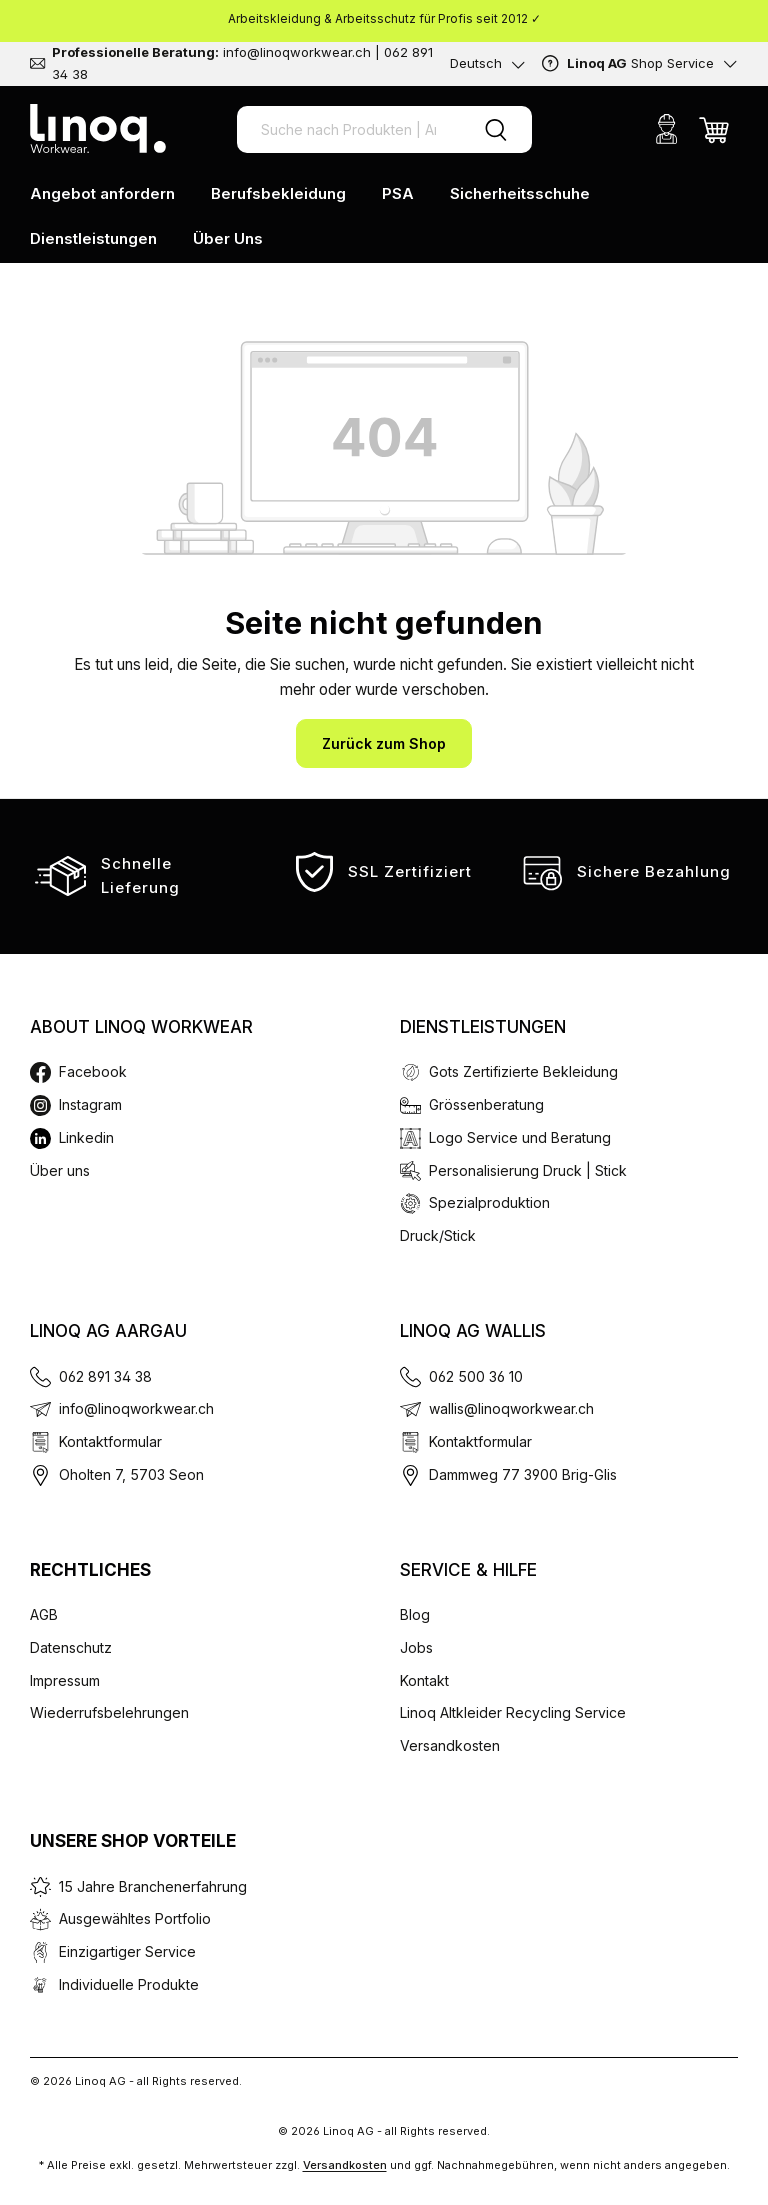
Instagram (90, 1104)
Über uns (60, 1170)
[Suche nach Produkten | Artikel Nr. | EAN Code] (348, 129)
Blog (415, 1614)
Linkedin (86, 1137)
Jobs (416, 1647)
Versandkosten (450, 1745)
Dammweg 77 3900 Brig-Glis (523, 1474)
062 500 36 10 (476, 1376)
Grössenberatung (486, 1104)
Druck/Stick (438, 1235)
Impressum (65, 1680)
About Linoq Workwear (141, 1027)
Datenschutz (71, 1647)
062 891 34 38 (105, 1376)
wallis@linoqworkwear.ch (511, 1408)
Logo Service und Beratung (520, 1137)
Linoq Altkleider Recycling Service (513, 1712)
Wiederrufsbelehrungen (109, 1712)
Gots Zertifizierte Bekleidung (523, 1071)
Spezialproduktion (489, 1202)
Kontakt (424, 1680)
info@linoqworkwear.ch (136, 1408)
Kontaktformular (110, 1441)
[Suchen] (496, 129)
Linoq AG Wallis (473, 1331)
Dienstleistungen (483, 1027)
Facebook (93, 1071)
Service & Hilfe (468, 1570)
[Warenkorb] (714, 129)
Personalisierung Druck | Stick (528, 1170)
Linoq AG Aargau (108, 1331)
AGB (44, 1614)
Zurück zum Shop (384, 743)
